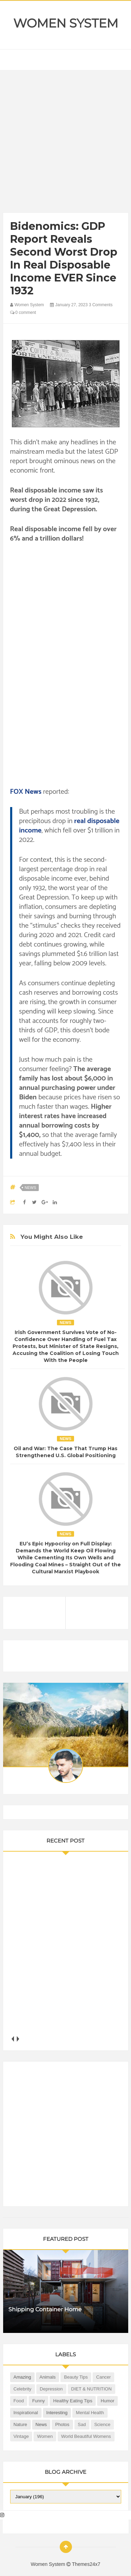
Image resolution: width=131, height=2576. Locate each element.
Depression (51, 2389)
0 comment (23, 312)
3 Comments (100, 304)
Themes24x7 (86, 2564)
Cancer (103, 2377)
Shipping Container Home (45, 2309)
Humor (107, 2400)
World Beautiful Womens (86, 2436)
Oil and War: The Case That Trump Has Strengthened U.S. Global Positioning (65, 1452)
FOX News (26, 792)
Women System (65, 23)
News (30, 1187)
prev (12, 2039)
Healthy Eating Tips (72, 2400)
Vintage (21, 2436)
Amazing (22, 2377)
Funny (38, 2400)
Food (19, 2400)
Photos (62, 2424)
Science (102, 2424)
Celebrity (22, 2389)
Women (45, 2436)
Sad (82, 2424)
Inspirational (26, 2412)
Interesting (57, 2412)
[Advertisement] (65, 143)
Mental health (90, 2412)
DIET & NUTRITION (91, 2389)
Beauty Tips (76, 2377)
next (18, 2039)
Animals (47, 2377)
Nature (20, 2424)
